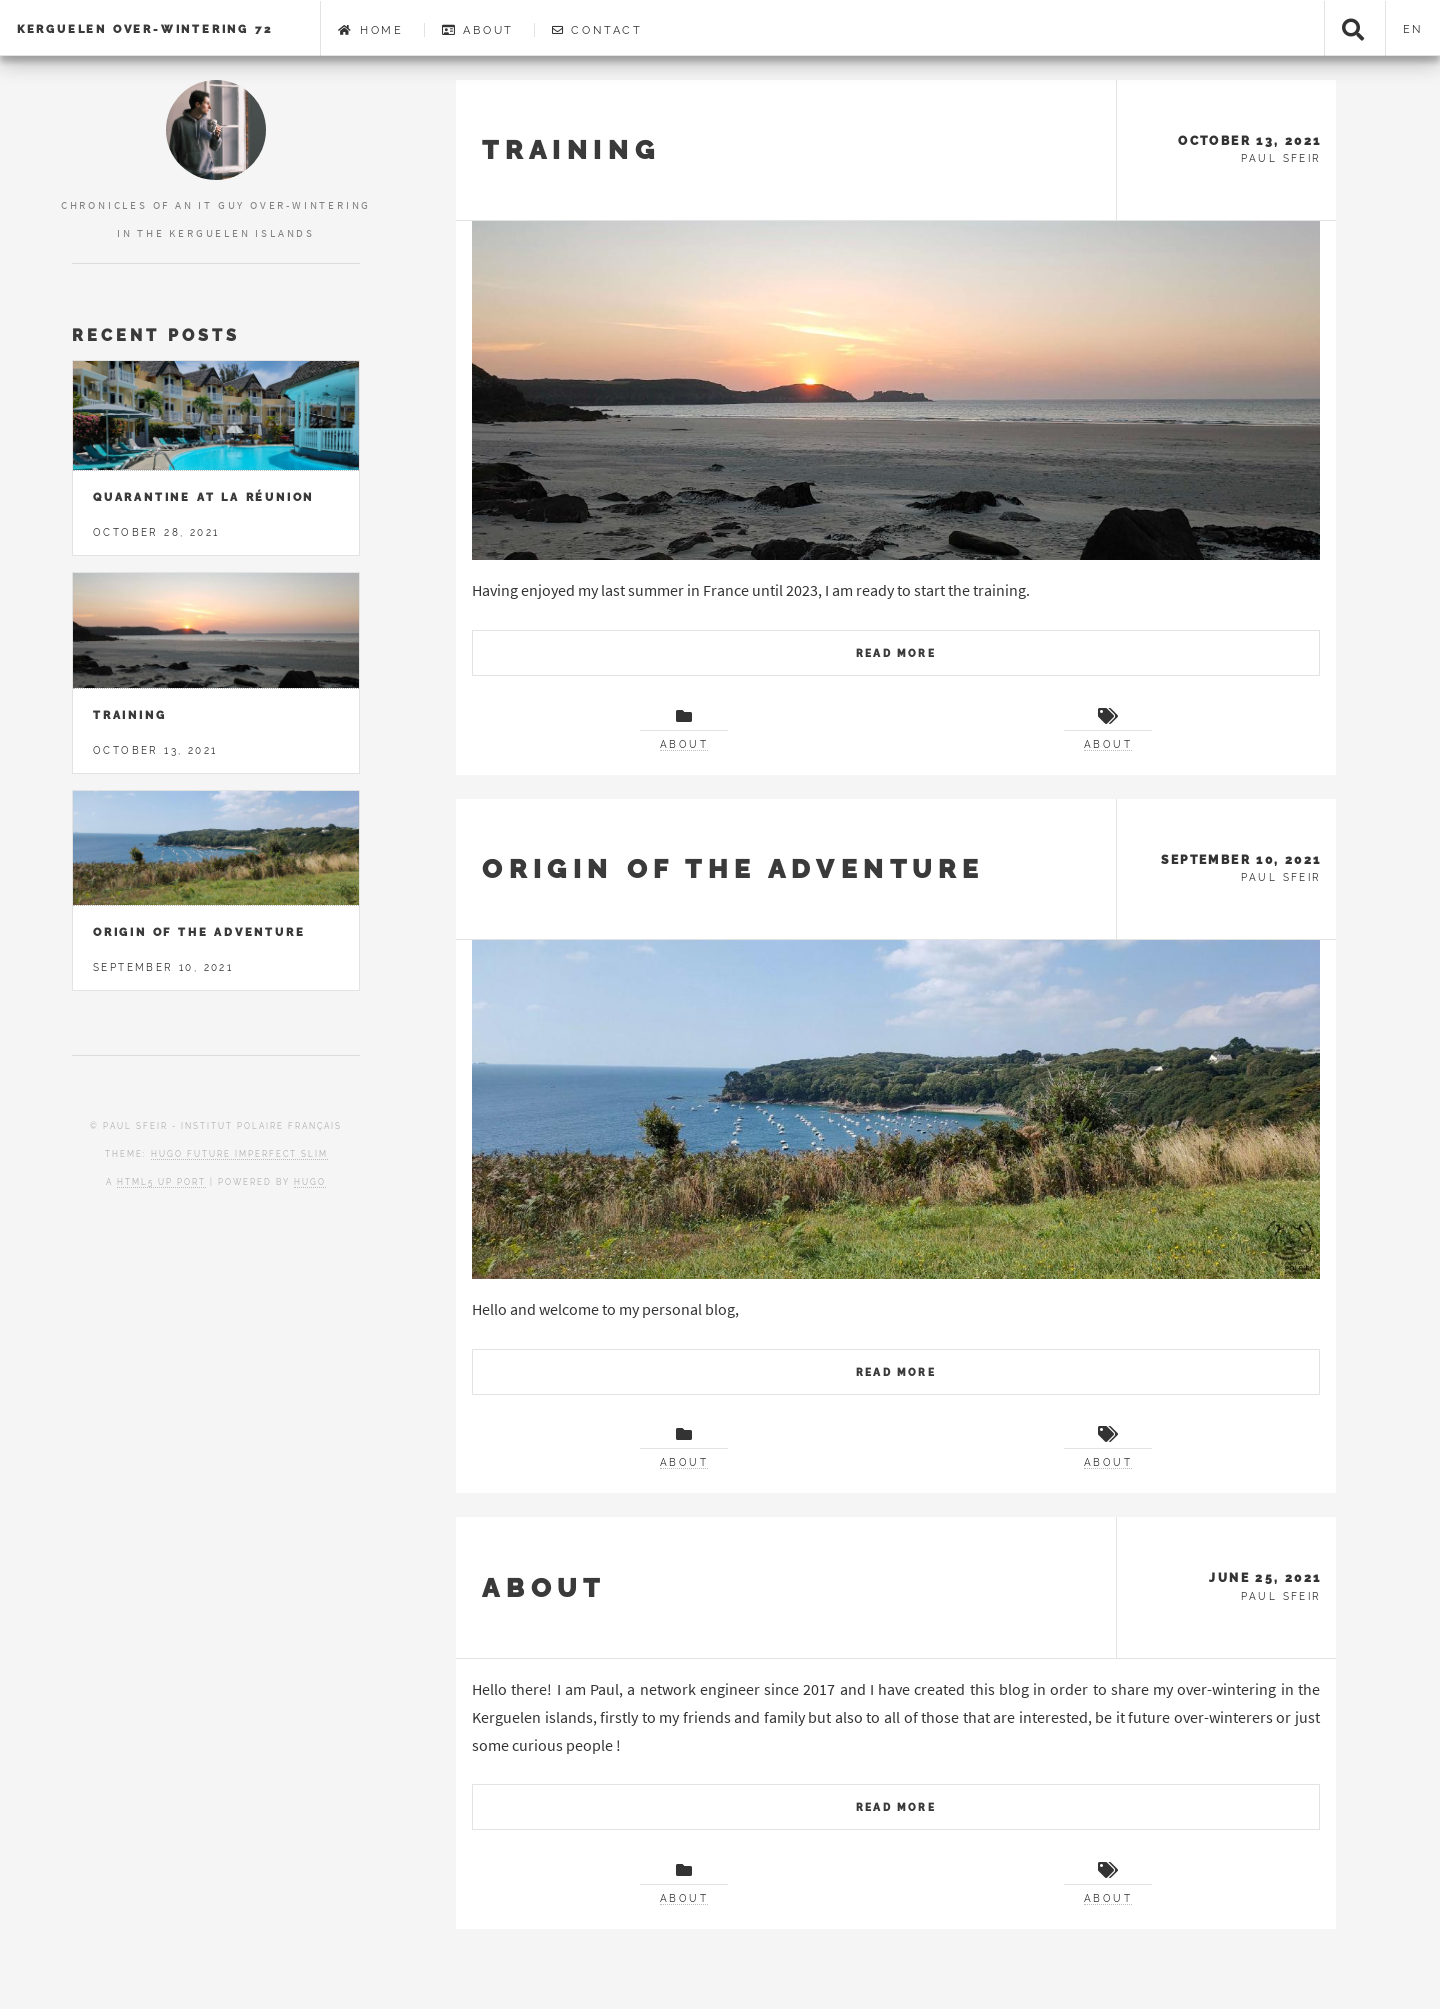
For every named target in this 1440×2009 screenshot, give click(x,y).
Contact (597, 30)
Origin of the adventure (733, 868)
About (478, 30)
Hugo (310, 1182)
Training (571, 149)
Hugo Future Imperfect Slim (239, 1154)
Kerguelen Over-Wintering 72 (145, 29)
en (1413, 29)
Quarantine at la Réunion (203, 497)
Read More (896, 653)
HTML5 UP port (161, 1182)
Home (371, 30)
